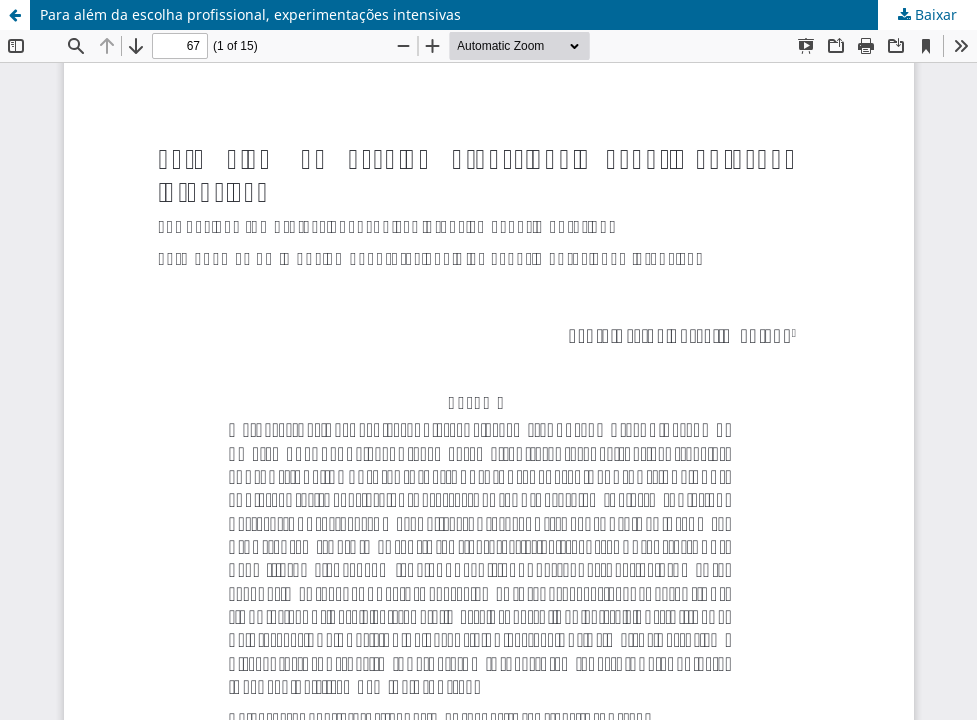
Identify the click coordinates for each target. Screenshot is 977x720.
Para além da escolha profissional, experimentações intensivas (250, 14)
